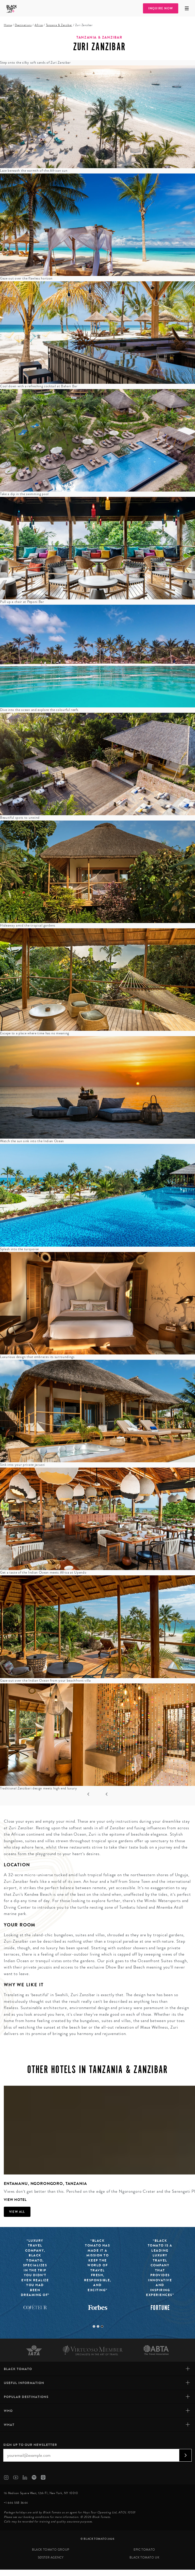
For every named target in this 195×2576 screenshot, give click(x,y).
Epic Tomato (144, 2550)
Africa (39, 25)
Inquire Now (160, 8)
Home (8, 25)
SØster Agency (51, 2557)
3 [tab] (102, 2326)
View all (17, 2211)
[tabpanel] (160, 2278)
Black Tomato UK (144, 2557)
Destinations (23, 25)
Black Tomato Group (50, 2550)
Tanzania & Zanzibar (59, 25)
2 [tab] (98, 2326)
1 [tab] (94, 2326)
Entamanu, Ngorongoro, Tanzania (45, 2183)
